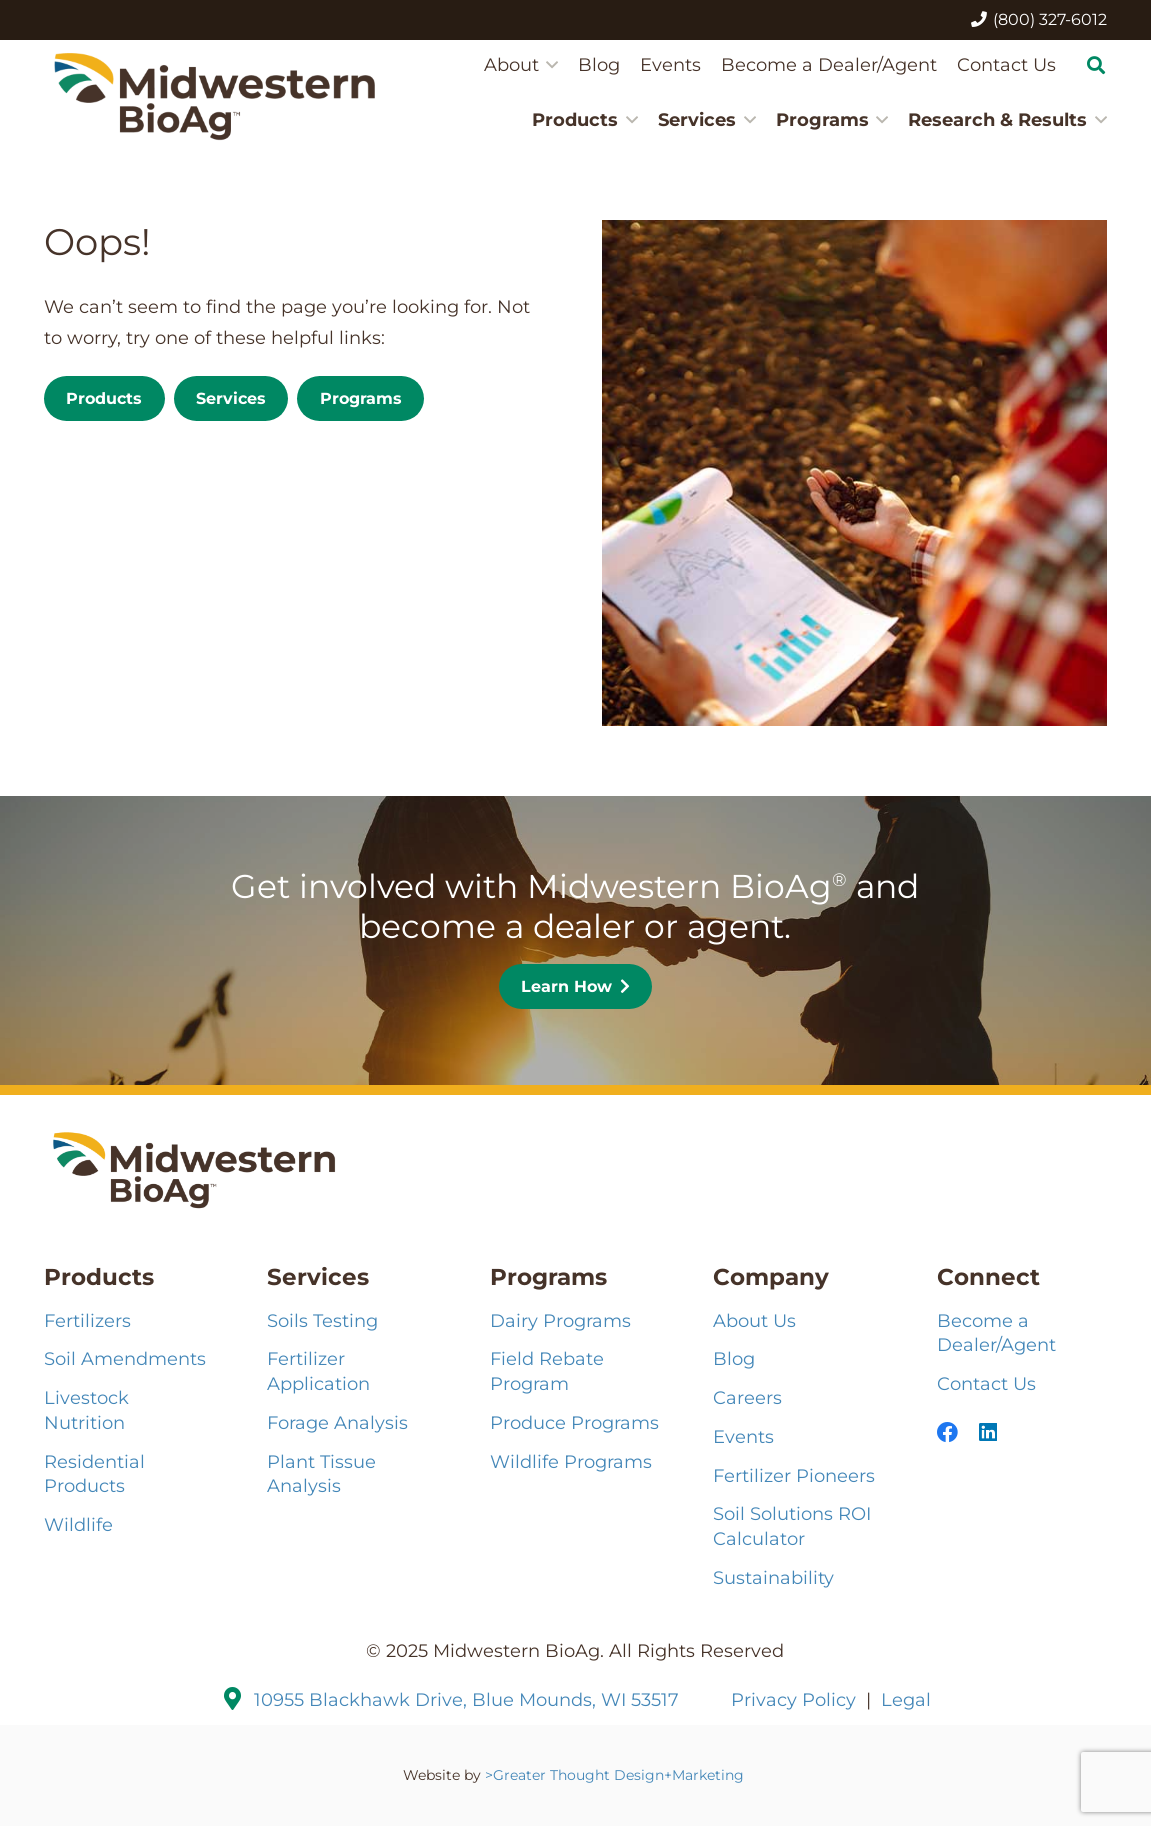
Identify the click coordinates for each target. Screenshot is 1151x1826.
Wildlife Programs (571, 1461)
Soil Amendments (125, 1358)
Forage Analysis (337, 1422)
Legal (906, 1699)
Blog (734, 1358)
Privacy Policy (793, 1699)
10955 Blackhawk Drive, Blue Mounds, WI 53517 (466, 1699)
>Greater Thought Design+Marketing (616, 1775)
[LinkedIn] (988, 1432)
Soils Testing (322, 1320)
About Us (754, 1320)
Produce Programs (574, 1422)
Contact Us (986, 1383)
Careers (747, 1397)
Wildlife (78, 1524)
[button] (549, 65)
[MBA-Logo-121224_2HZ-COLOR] (214, 95)
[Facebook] (947, 1432)
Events (743, 1436)
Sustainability (773, 1577)
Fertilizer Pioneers (794, 1475)
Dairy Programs (560, 1320)
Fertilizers (87, 1320)
